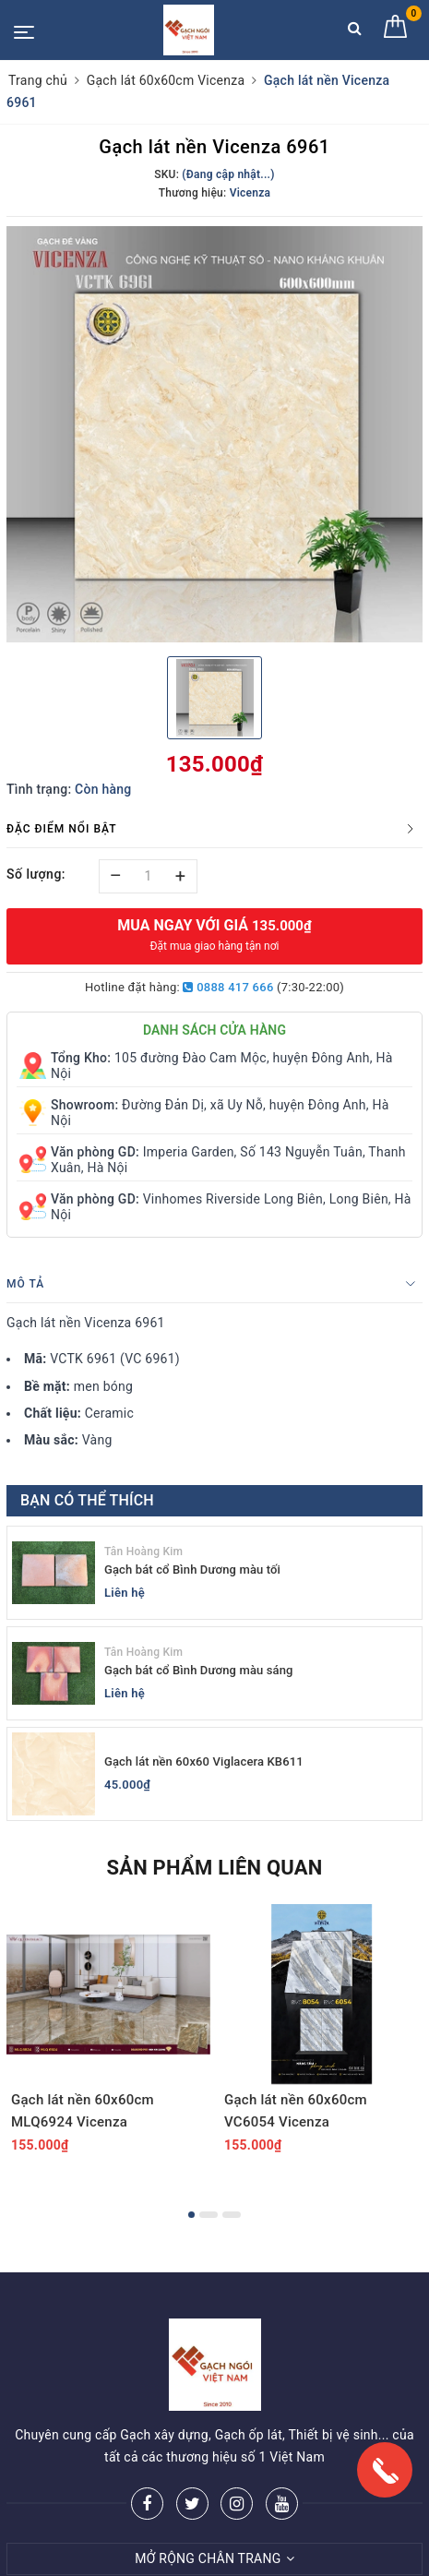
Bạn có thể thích (87, 1500)
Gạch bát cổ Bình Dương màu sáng (198, 1670)
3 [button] (231, 2214)
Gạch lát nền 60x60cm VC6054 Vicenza (295, 2110)
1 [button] (191, 2214)
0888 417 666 (228, 987)
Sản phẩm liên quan (214, 1867)
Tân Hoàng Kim (143, 1551)
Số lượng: (36, 874)
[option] (214, 434)
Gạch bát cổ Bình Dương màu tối (192, 1569)
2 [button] (208, 2214)
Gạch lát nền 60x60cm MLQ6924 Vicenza (82, 2110)
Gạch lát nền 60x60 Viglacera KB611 (204, 1761)
